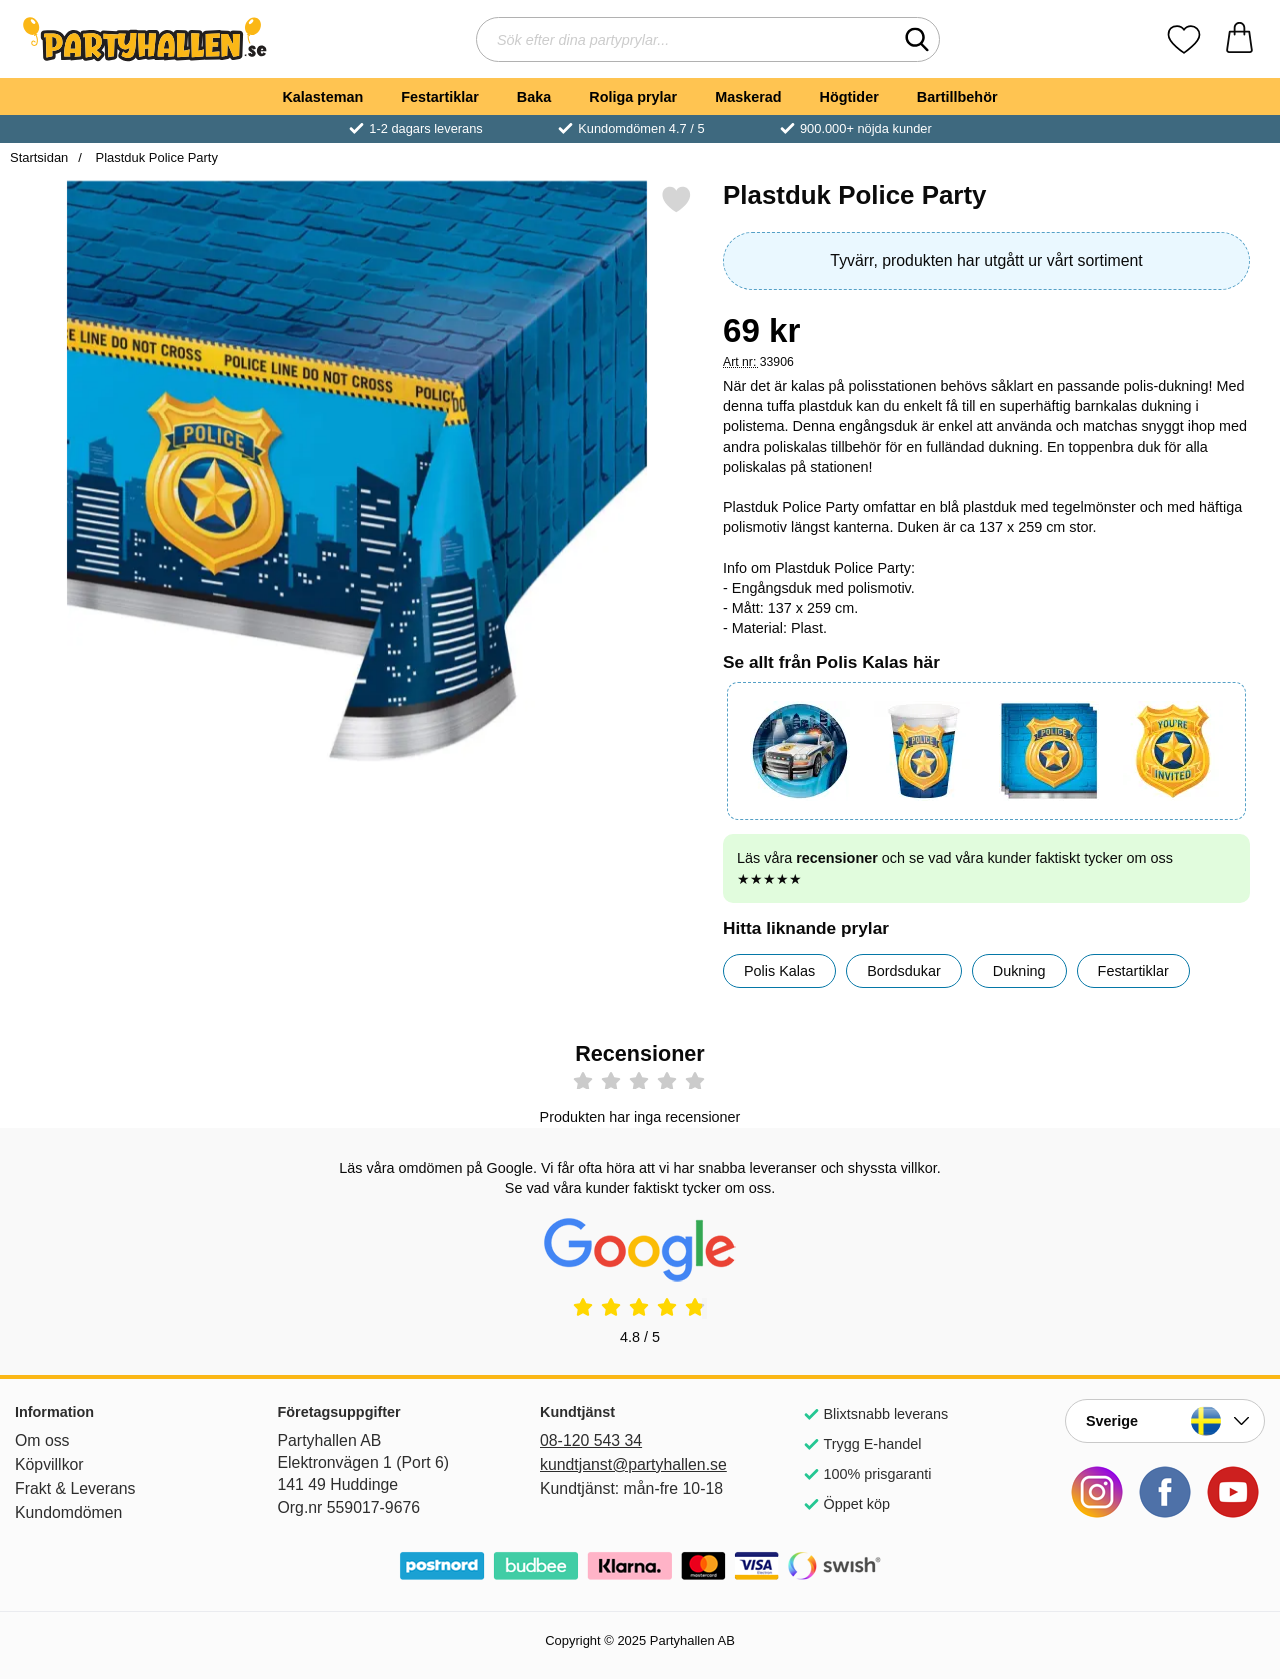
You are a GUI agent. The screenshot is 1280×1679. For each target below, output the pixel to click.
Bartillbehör (957, 97)
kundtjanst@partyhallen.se (633, 1464)
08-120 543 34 (591, 1440)
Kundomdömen (68, 1512)
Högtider (849, 97)
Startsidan (39, 157)
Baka (534, 97)
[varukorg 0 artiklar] (1239, 39)
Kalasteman (322, 97)
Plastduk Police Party (155, 157)
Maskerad (748, 97)
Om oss (42, 1440)
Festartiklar (440, 97)
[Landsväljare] (1165, 1421)
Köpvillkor (49, 1464)
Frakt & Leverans (75, 1488)
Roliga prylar (633, 97)
